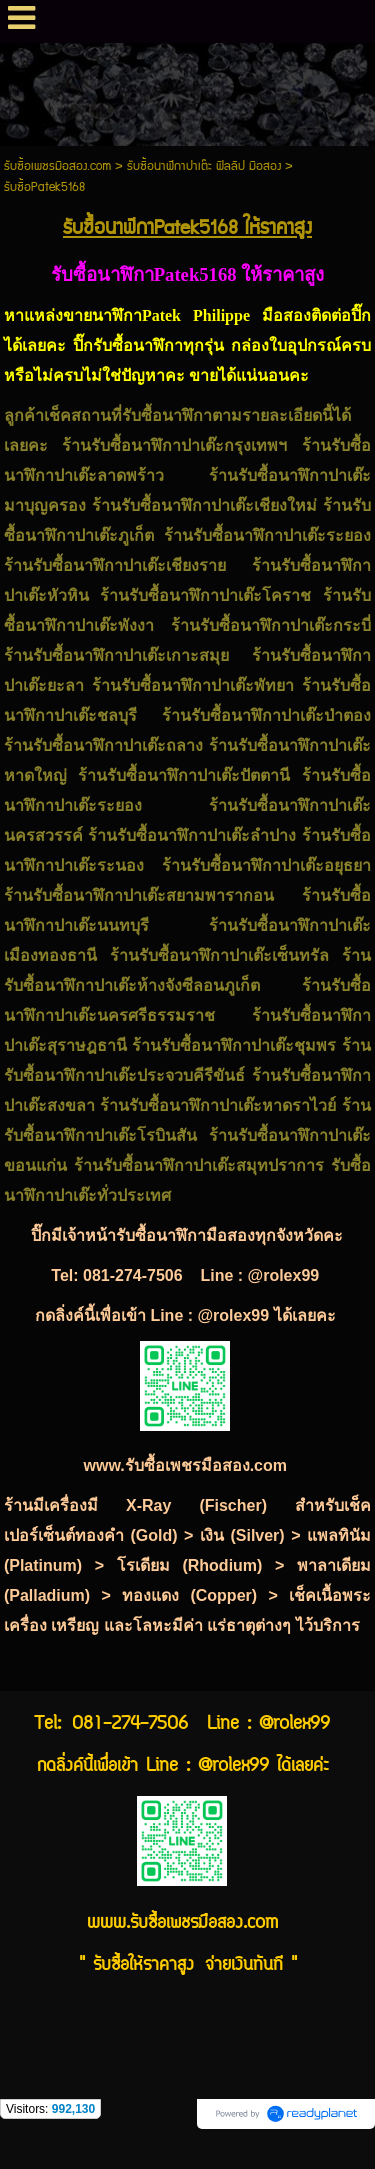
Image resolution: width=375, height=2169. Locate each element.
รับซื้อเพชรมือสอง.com (57, 166)
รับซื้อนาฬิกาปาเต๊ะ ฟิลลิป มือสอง (204, 166)
